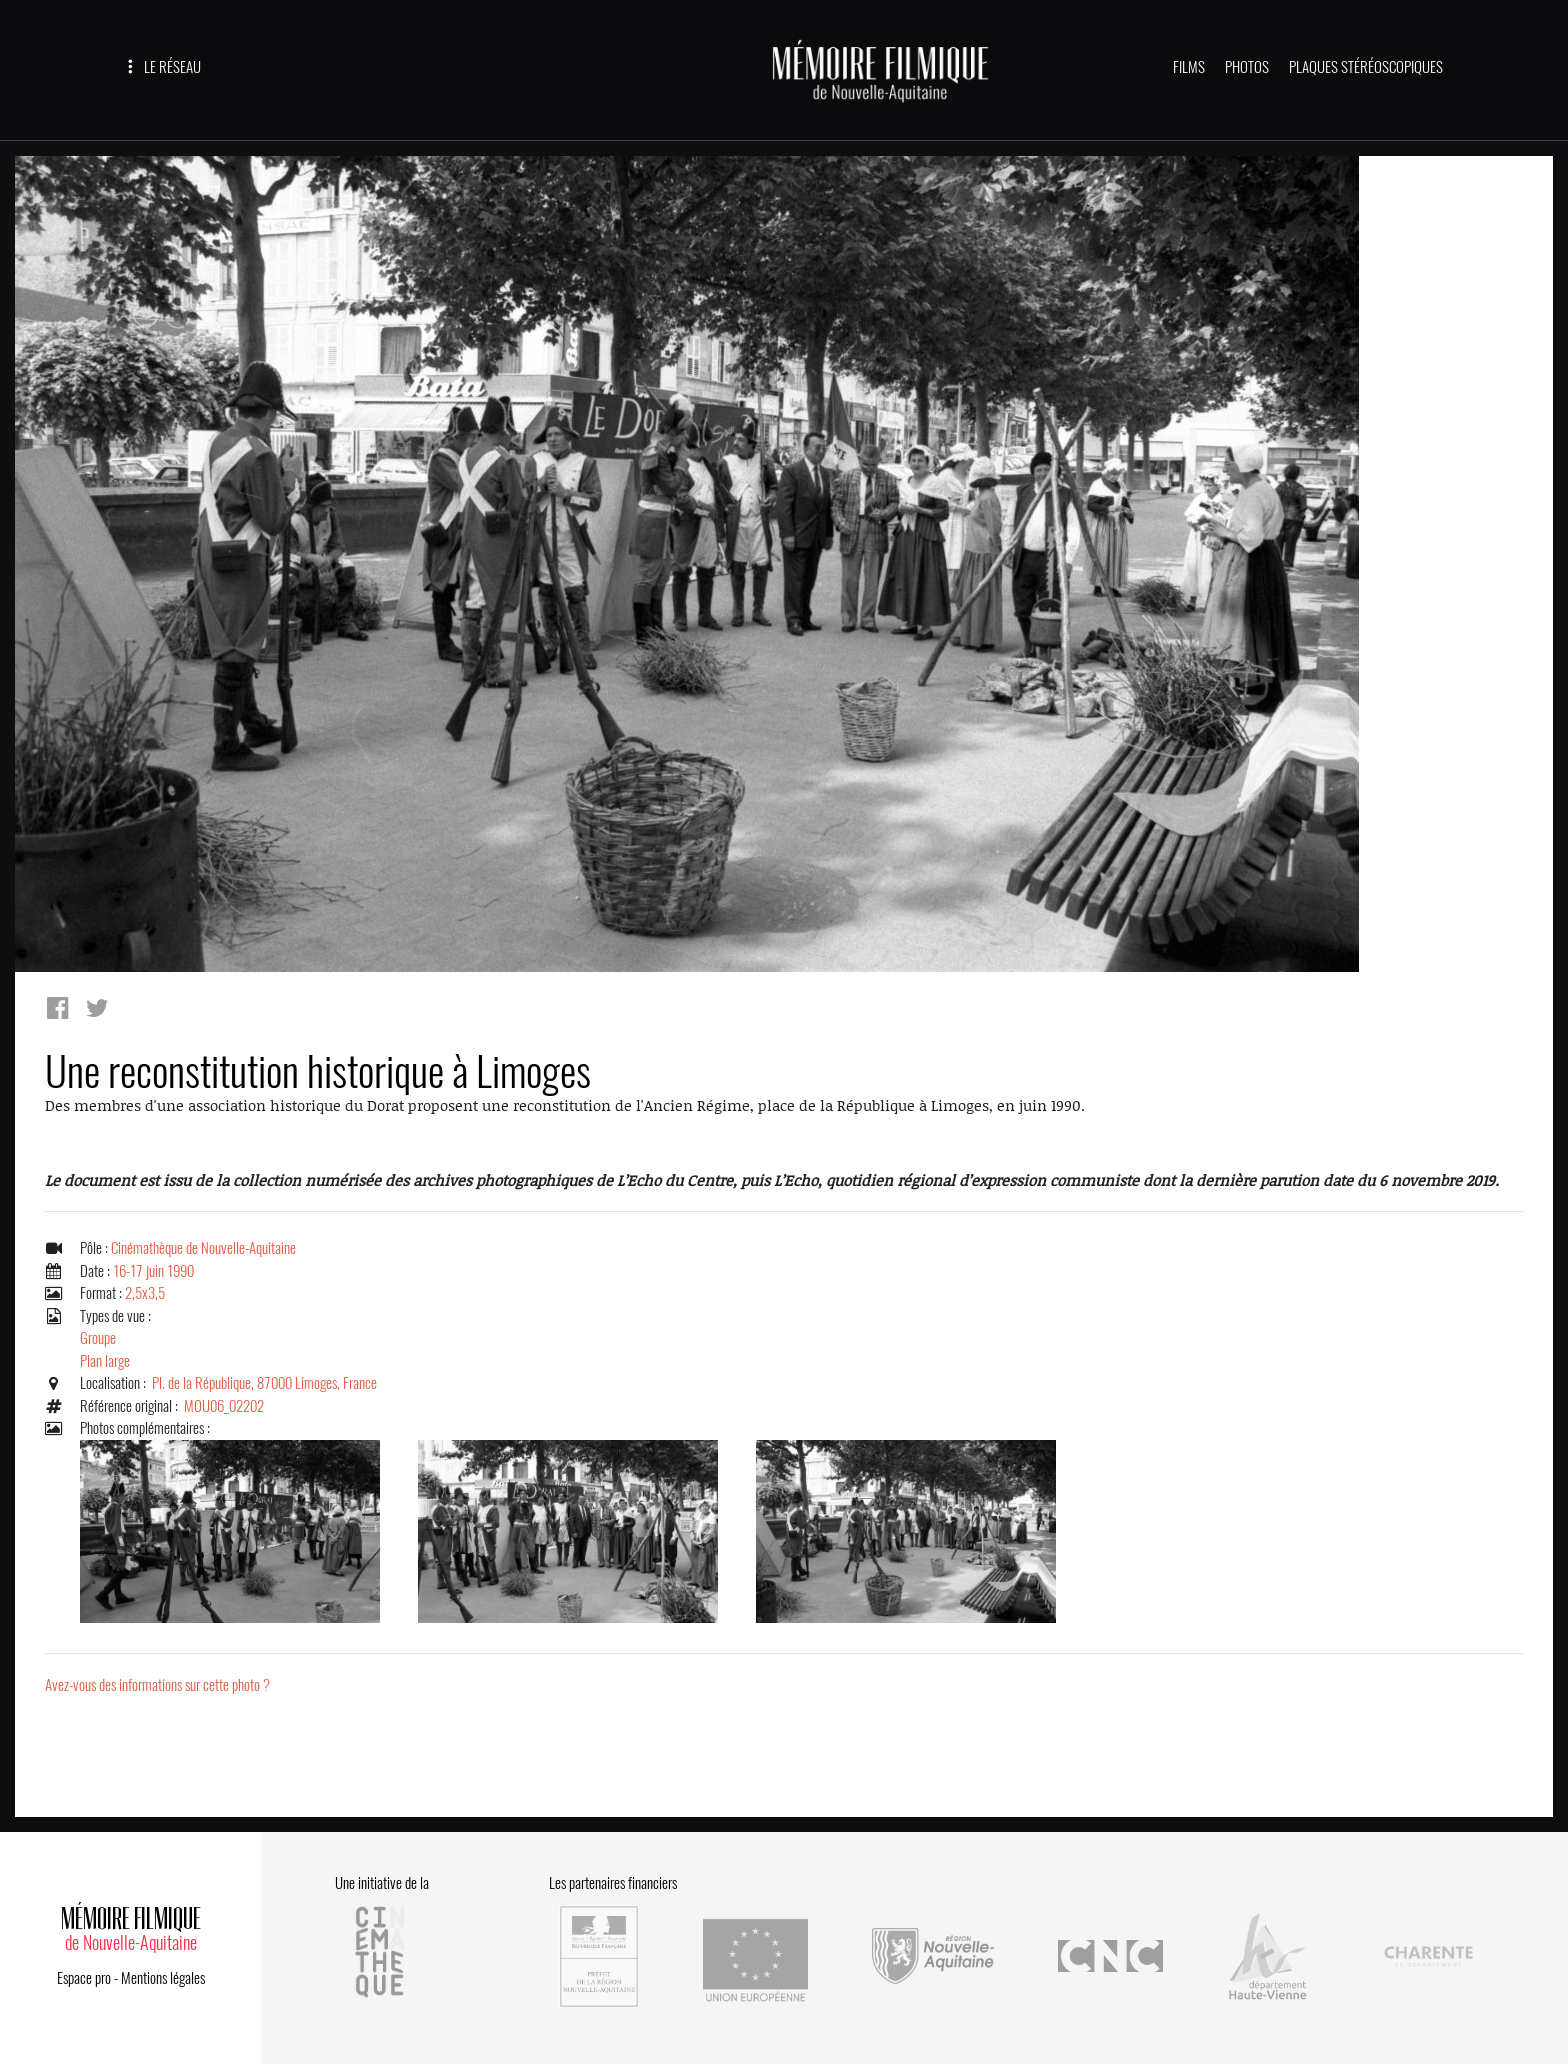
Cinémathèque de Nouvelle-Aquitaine (203, 1248)
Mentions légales (163, 1978)
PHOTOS (1247, 67)
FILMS (1189, 67)
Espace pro (84, 1978)
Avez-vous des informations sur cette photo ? (157, 1685)
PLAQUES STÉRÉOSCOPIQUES (1366, 67)
